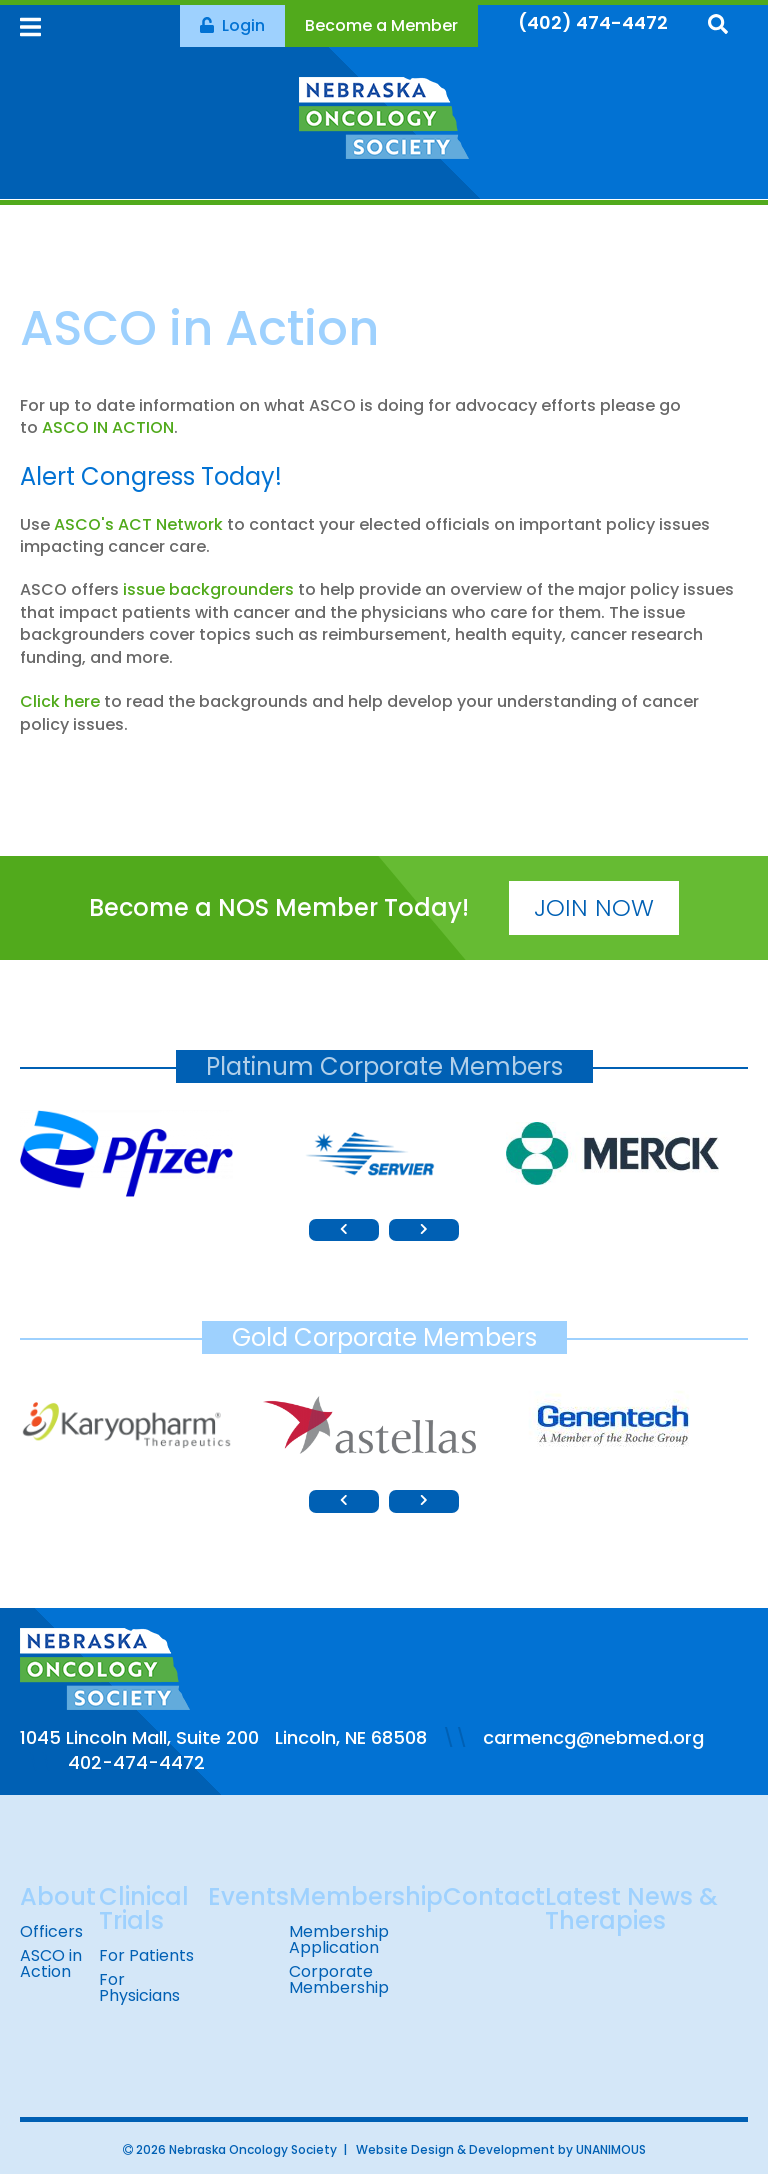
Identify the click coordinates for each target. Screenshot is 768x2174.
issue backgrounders (208, 589)
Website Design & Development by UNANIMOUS (501, 2149)
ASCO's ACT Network (138, 524)
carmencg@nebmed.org (593, 1737)
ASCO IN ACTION (108, 427)
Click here (60, 701)
